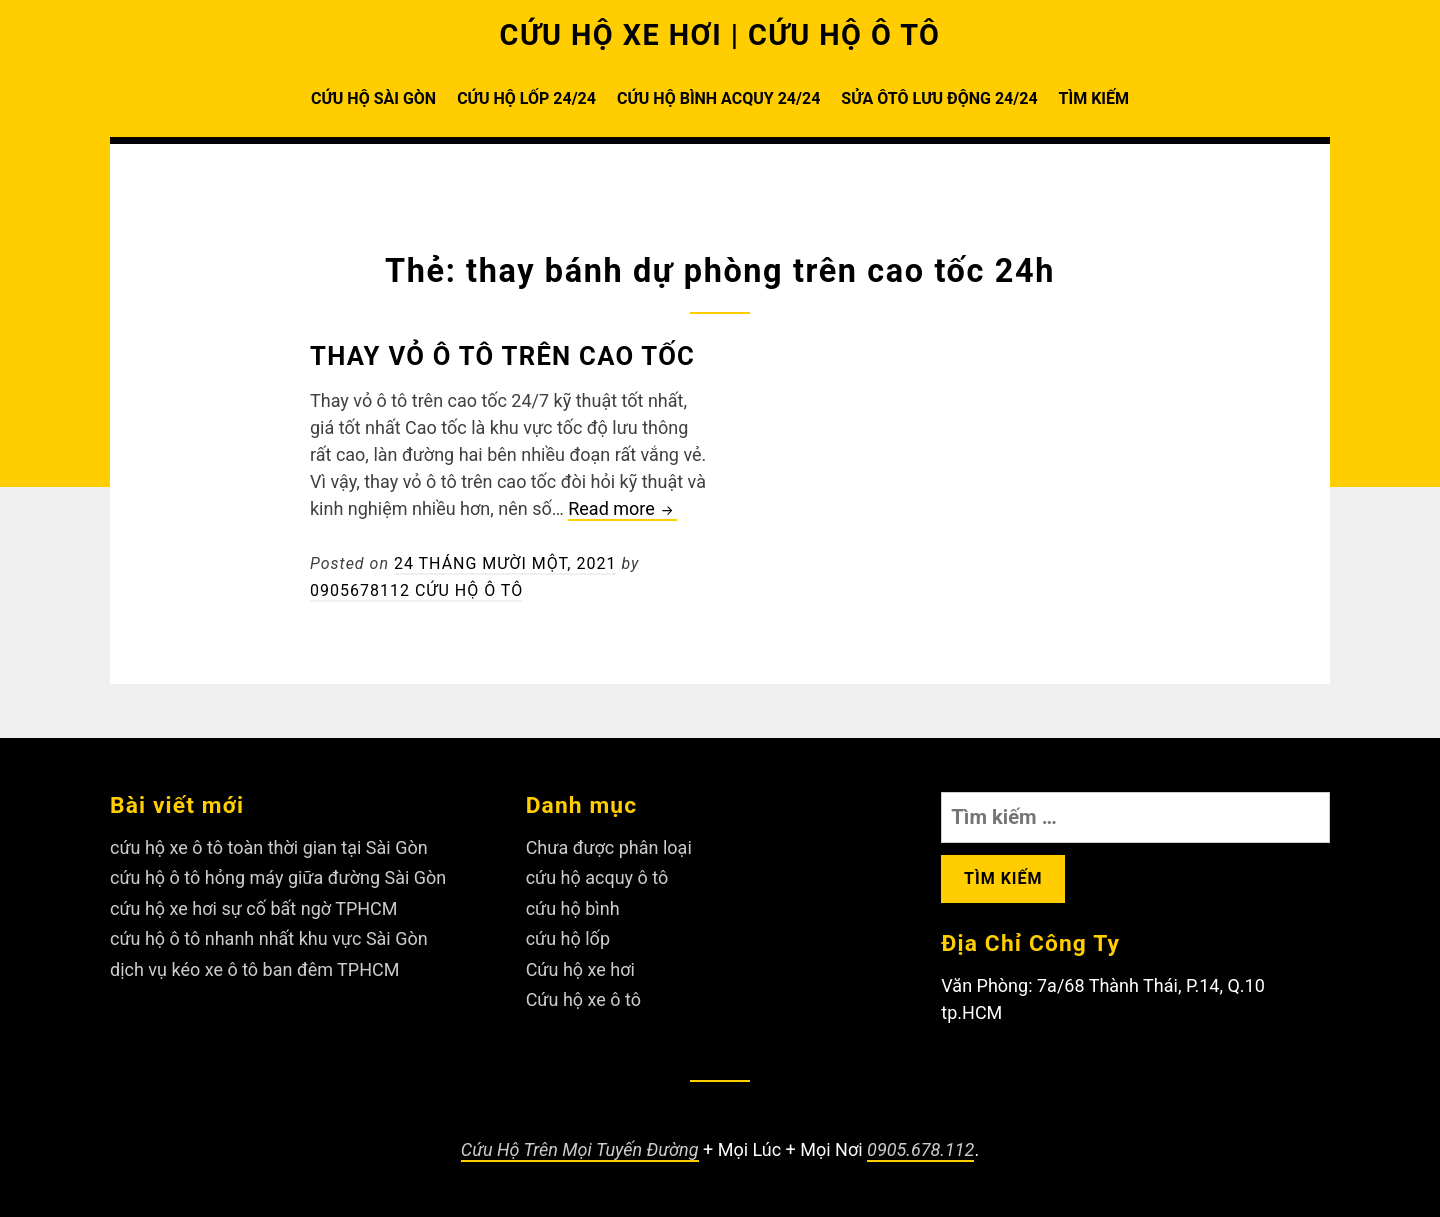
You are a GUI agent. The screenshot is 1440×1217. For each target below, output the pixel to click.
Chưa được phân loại (609, 847)
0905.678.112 (920, 1149)
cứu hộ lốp (568, 938)
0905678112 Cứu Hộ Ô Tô (416, 590)
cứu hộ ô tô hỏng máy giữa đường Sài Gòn (278, 877)
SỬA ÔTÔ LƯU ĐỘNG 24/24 (939, 98)
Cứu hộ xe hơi (580, 969)
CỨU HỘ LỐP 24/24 (526, 98)
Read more (622, 509)
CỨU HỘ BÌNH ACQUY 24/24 (718, 98)
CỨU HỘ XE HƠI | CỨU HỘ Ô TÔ (720, 35)
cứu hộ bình (573, 908)
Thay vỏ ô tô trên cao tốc (502, 356)
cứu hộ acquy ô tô (597, 877)
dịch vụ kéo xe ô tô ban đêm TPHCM (254, 969)
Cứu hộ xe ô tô (583, 999)
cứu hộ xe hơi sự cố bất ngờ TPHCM (254, 908)
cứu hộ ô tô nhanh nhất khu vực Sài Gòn (269, 938)
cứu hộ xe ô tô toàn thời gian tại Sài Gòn (269, 847)
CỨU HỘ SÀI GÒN (373, 98)
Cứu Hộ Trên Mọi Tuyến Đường (580, 1149)
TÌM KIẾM (1094, 98)
